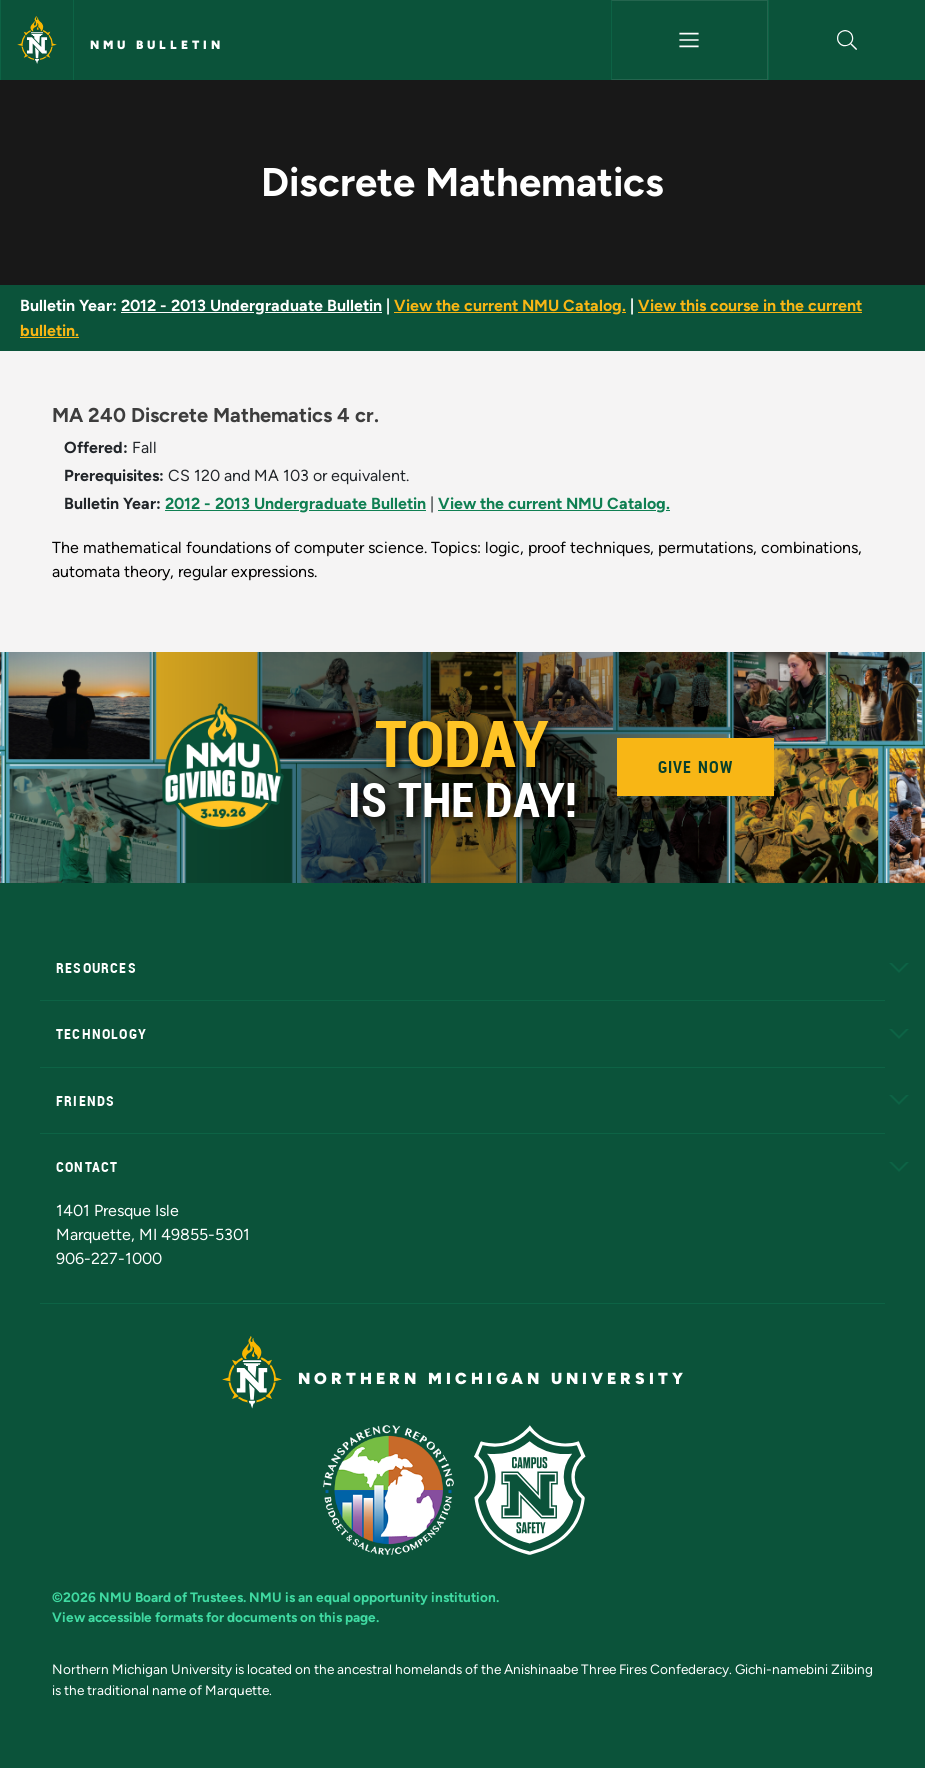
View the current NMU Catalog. (510, 305)
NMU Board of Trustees (171, 1597)
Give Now (696, 767)
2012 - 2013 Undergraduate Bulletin (251, 305)
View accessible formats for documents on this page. (215, 1617)
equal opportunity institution (406, 1597)
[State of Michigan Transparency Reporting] (398, 1488)
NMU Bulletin (157, 45)
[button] (847, 40)
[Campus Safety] (537, 1488)
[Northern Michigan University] (37, 40)
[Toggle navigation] (689, 40)
